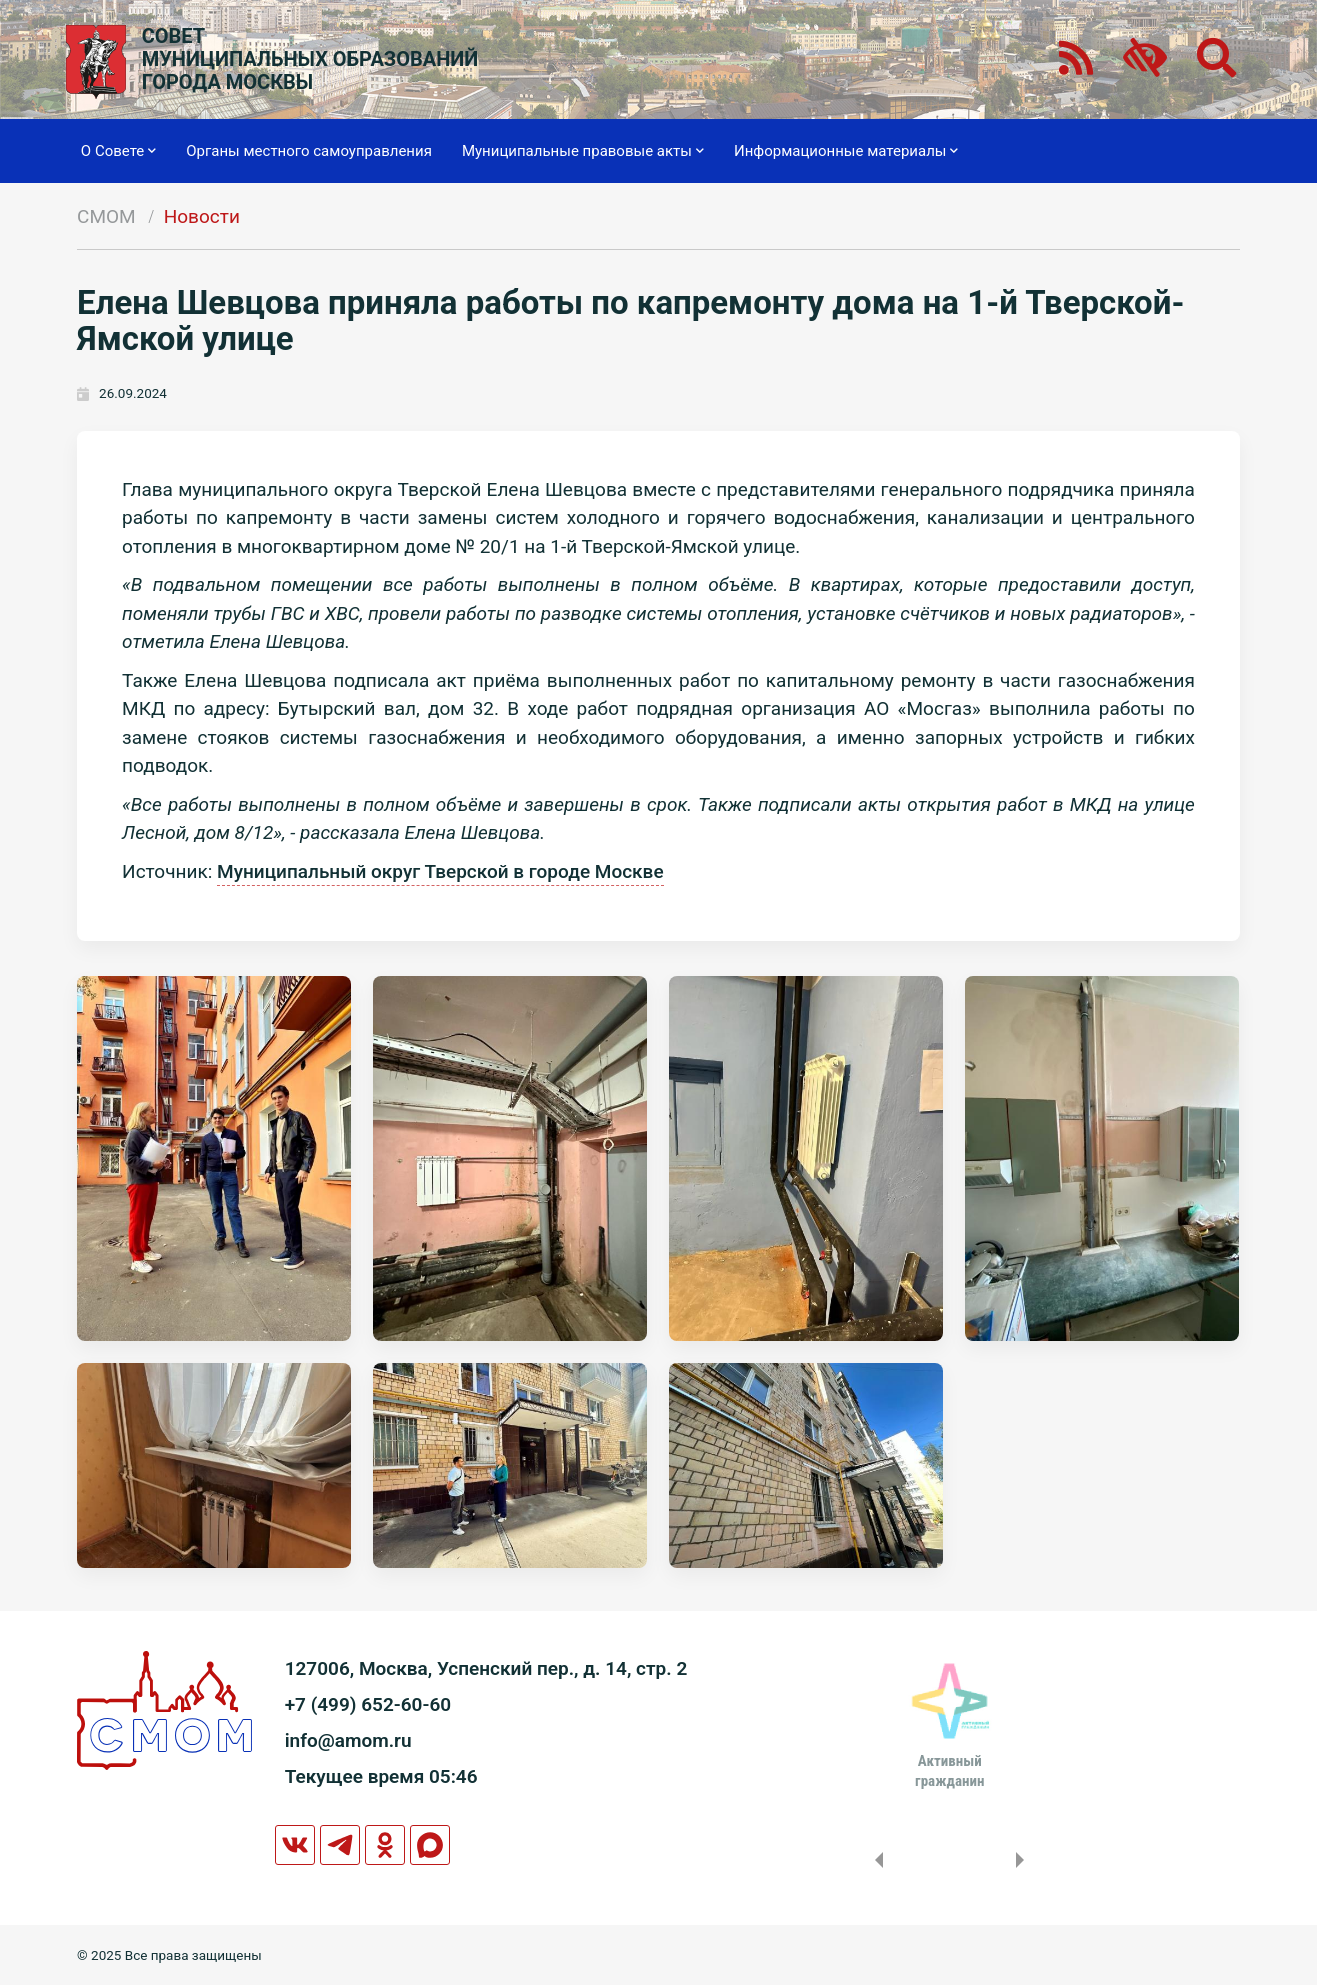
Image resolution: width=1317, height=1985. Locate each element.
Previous (875, 1860)
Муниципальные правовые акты (583, 151)
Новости (202, 216)
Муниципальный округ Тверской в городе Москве (440, 871)
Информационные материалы (846, 151)
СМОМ (106, 216)
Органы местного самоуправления (309, 151)
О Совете (118, 151)
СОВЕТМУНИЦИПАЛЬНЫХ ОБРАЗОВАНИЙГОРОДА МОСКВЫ (310, 59)
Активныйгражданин (949, 1771)
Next (1024, 1860)
